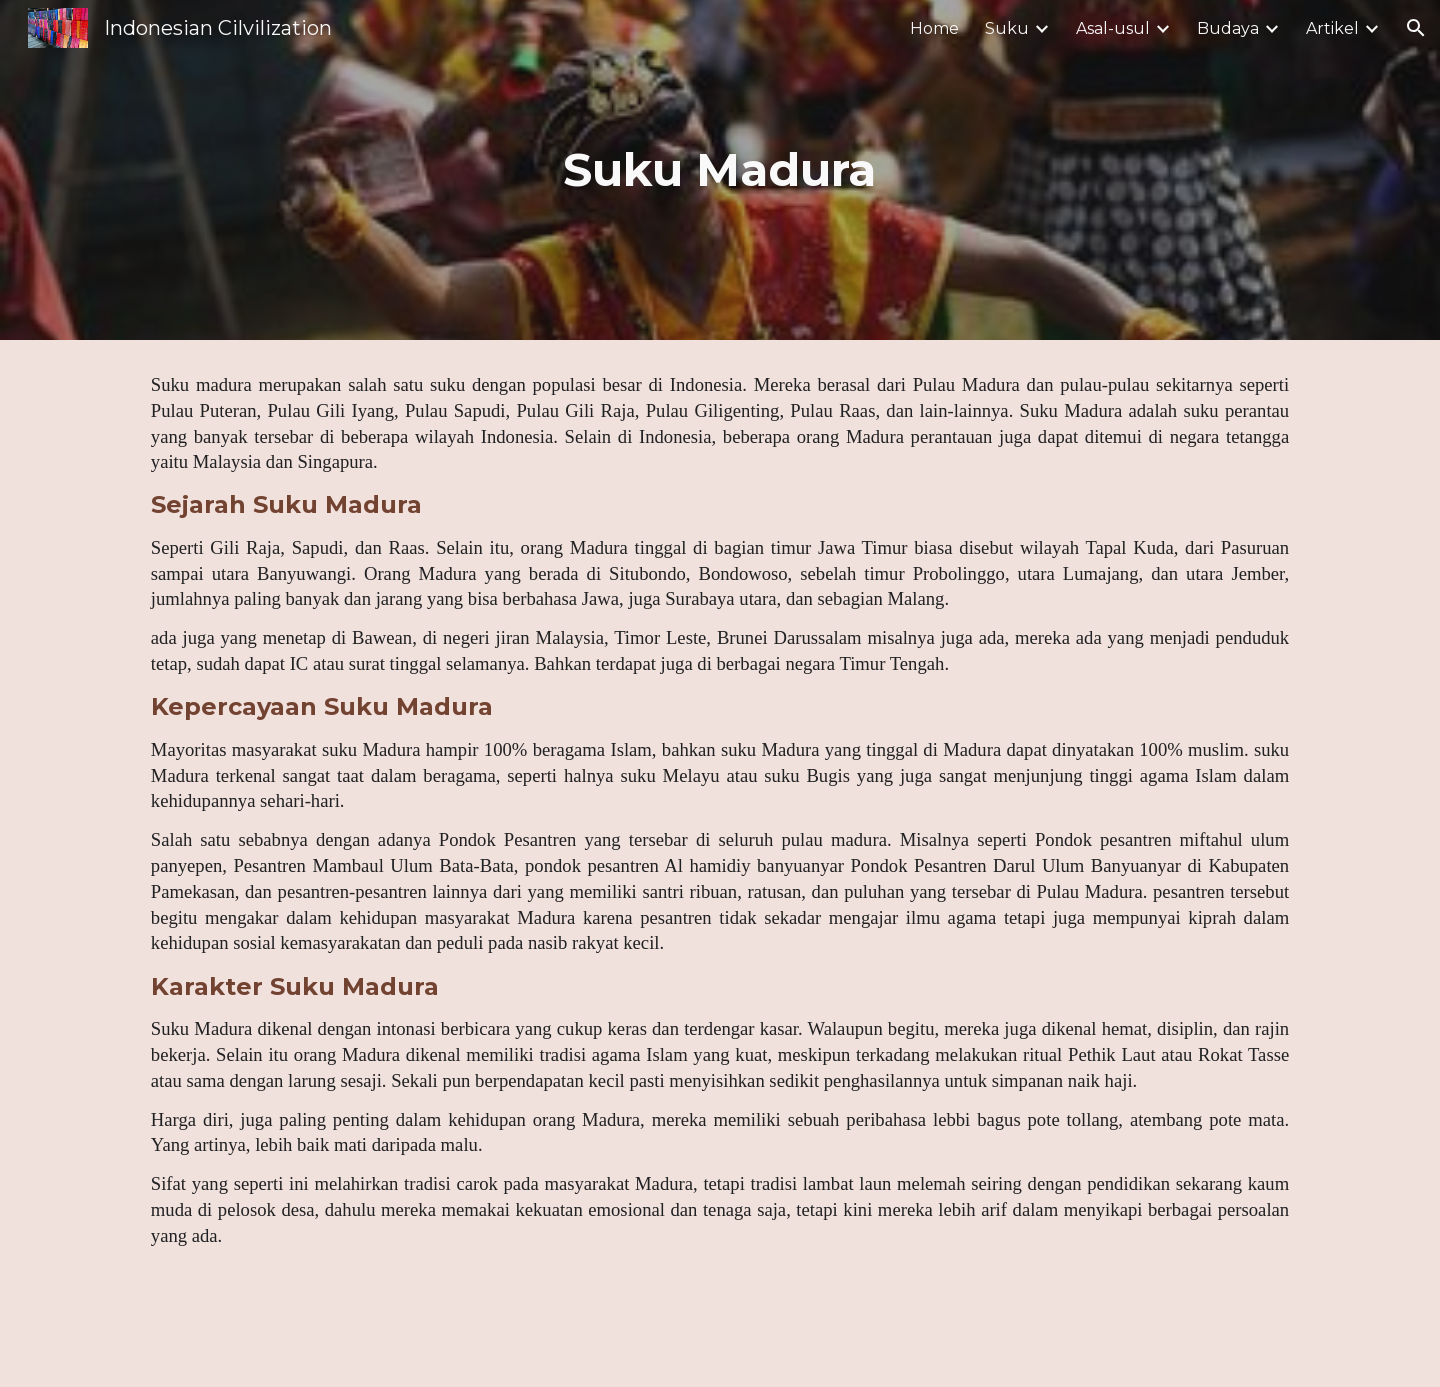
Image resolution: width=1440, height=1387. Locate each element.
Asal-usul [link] (1113, 28)
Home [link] (934, 28)
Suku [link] (1007, 28)
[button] (1416, 28)
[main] (720, 170)
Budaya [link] (1228, 28)
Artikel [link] (1332, 28)
